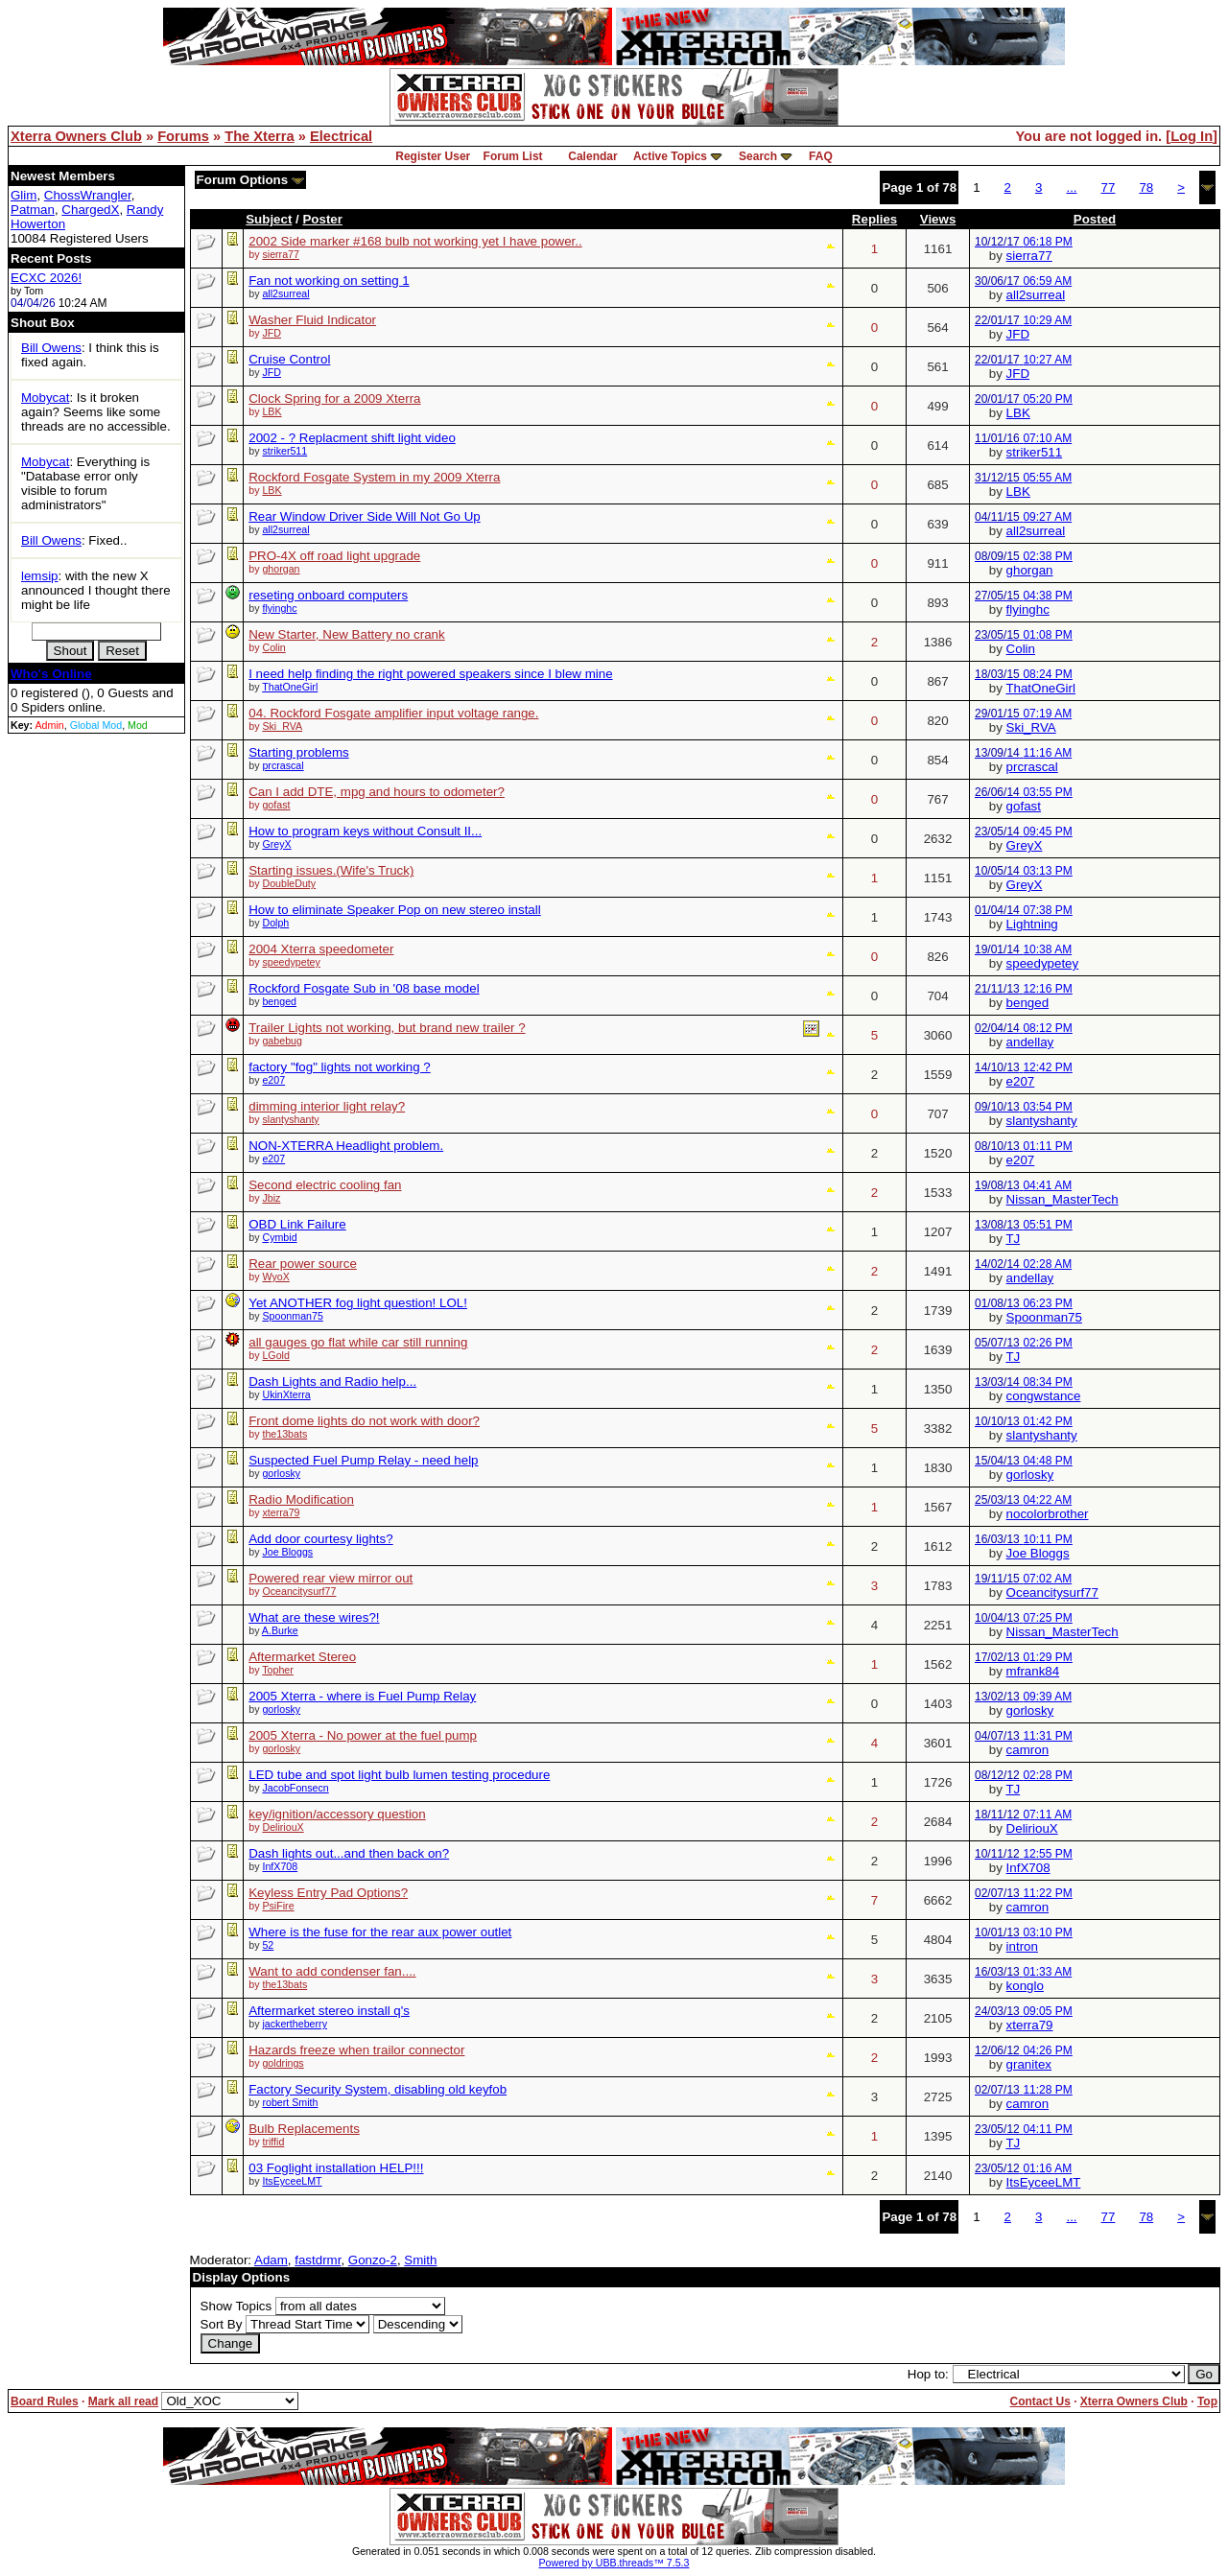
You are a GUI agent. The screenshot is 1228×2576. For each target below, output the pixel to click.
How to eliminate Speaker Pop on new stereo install (394, 909)
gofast (276, 804)
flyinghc (279, 608)
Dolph (275, 922)
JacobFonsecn (295, 1787)
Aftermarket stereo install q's (329, 2010)
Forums (183, 136)
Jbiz (271, 1198)
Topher (278, 1669)
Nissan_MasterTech (1062, 1199)
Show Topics (236, 2306)
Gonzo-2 (372, 2260)
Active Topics (670, 156)
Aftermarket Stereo (302, 1657)
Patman (33, 209)
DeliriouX (282, 1827)
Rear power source (302, 1263)
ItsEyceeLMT (291, 2181)
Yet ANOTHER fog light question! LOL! (357, 1303)
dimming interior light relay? (326, 1106)
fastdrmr (318, 2260)
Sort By (222, 2324)
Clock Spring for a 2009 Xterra (334, 398)
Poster (322, 219)
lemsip (40, 576)
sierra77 (280, 254)
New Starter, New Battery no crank (346, 634)
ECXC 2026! (46, 277)
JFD (271, 333)
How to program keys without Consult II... (365, 831)
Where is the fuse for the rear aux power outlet (379, 1932)
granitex (1028, 2064)
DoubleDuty (289, 883)
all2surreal (285, 293)
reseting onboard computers (328, 595)
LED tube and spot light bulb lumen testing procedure (399, 1775)
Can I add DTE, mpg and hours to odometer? (376, 792)
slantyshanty (290, 1119)
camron (1027, 1750)
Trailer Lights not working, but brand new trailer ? (386, 1027)
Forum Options (250, 180)
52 (267, 1945)
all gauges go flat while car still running (357, 1342)
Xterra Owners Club (76, 136)
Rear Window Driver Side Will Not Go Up (364, 516)
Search (758, 156)
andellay (1030, 1042)
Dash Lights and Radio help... (332, 1381)
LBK (271, 411)
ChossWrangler (87, 195)
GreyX (276, 844)
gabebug (282, 1040)
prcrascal (282, 765)
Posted (1095, 219)
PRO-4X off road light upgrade (334, 556)
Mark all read (123, 2401)
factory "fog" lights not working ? (339, 1067)
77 (1108, 187)
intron (1022, 1946)
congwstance (1043, 1396)
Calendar (592, 156)
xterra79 (280, 1512)
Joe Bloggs (287, 1551)
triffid (273, 2141)
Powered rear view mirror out (330, 1578)
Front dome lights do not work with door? (364, 1421)
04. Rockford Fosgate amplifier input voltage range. (393, 713)
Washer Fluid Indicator (312, 320)
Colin (273, 647)
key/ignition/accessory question (336, 1814)
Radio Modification (301, 1499)
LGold (275, 1355)
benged (279, 1001)
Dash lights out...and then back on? (348, 1853)
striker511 (284, 451)
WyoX (275, 1276)
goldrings (282, 2063)
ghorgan (280, 568)
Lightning (1032, 924)
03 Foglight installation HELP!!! (335, 2168)
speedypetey (290, 962)
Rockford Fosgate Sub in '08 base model (363, 988)
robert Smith (290, 2102)
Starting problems (298, 752)
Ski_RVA (282, 726)
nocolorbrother (1047, 1514)
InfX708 (279, 1866)
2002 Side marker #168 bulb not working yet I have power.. (414, 241)
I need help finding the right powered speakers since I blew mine (430, 674)
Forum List (513, 156)
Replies (874, 219)
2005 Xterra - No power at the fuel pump (362, 1735)
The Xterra (259, 136)
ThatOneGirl (290, 686)
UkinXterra (286, 1394)
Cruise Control (289, 359)
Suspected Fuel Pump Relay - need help (363, 1460)
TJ (1012, 1238)
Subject (269, 219)
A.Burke (280, 1630)
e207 (273, 1080)
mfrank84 (1033, 1671)
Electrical (341, 136)
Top (1207, 2401)
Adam (271, 2260)
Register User (432, 156)
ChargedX (90, 209)
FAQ (821, 156)
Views (938, 219)
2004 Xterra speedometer (320, 949)
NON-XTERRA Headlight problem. (345, 1145)
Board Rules (45, 2401)
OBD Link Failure (296, 1224)
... (1071, 187)
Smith (420, 2260)
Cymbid (279, 1237)
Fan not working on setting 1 (328, 280)
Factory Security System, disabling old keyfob (377, 2089)
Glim (23, 195)
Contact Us (1039, 2401)
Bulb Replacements (304, 2128)
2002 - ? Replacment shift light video (352, 438)
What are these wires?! (313, 1617)
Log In (1191, 136)
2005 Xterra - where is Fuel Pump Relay (362, 1696)
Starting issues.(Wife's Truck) (330, 870)
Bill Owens (51, 347)
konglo (1025, 1986)
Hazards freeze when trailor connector (356, 2050)
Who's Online (51, 674)
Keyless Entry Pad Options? (328, 1892)
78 (1146, 187)
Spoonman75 (292, 1316)
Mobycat (45, 397)
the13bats (284, 1434)
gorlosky (281, 1473)
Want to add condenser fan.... (331, 1971)
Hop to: (928, 2374)
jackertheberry (294, 2023)
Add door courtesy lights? (320, 1539)
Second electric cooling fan (324, 1185)
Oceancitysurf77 (299, 1591)
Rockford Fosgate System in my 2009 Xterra (374, 477)
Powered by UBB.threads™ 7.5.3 (614, 2562)
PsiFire (278, 1905)
